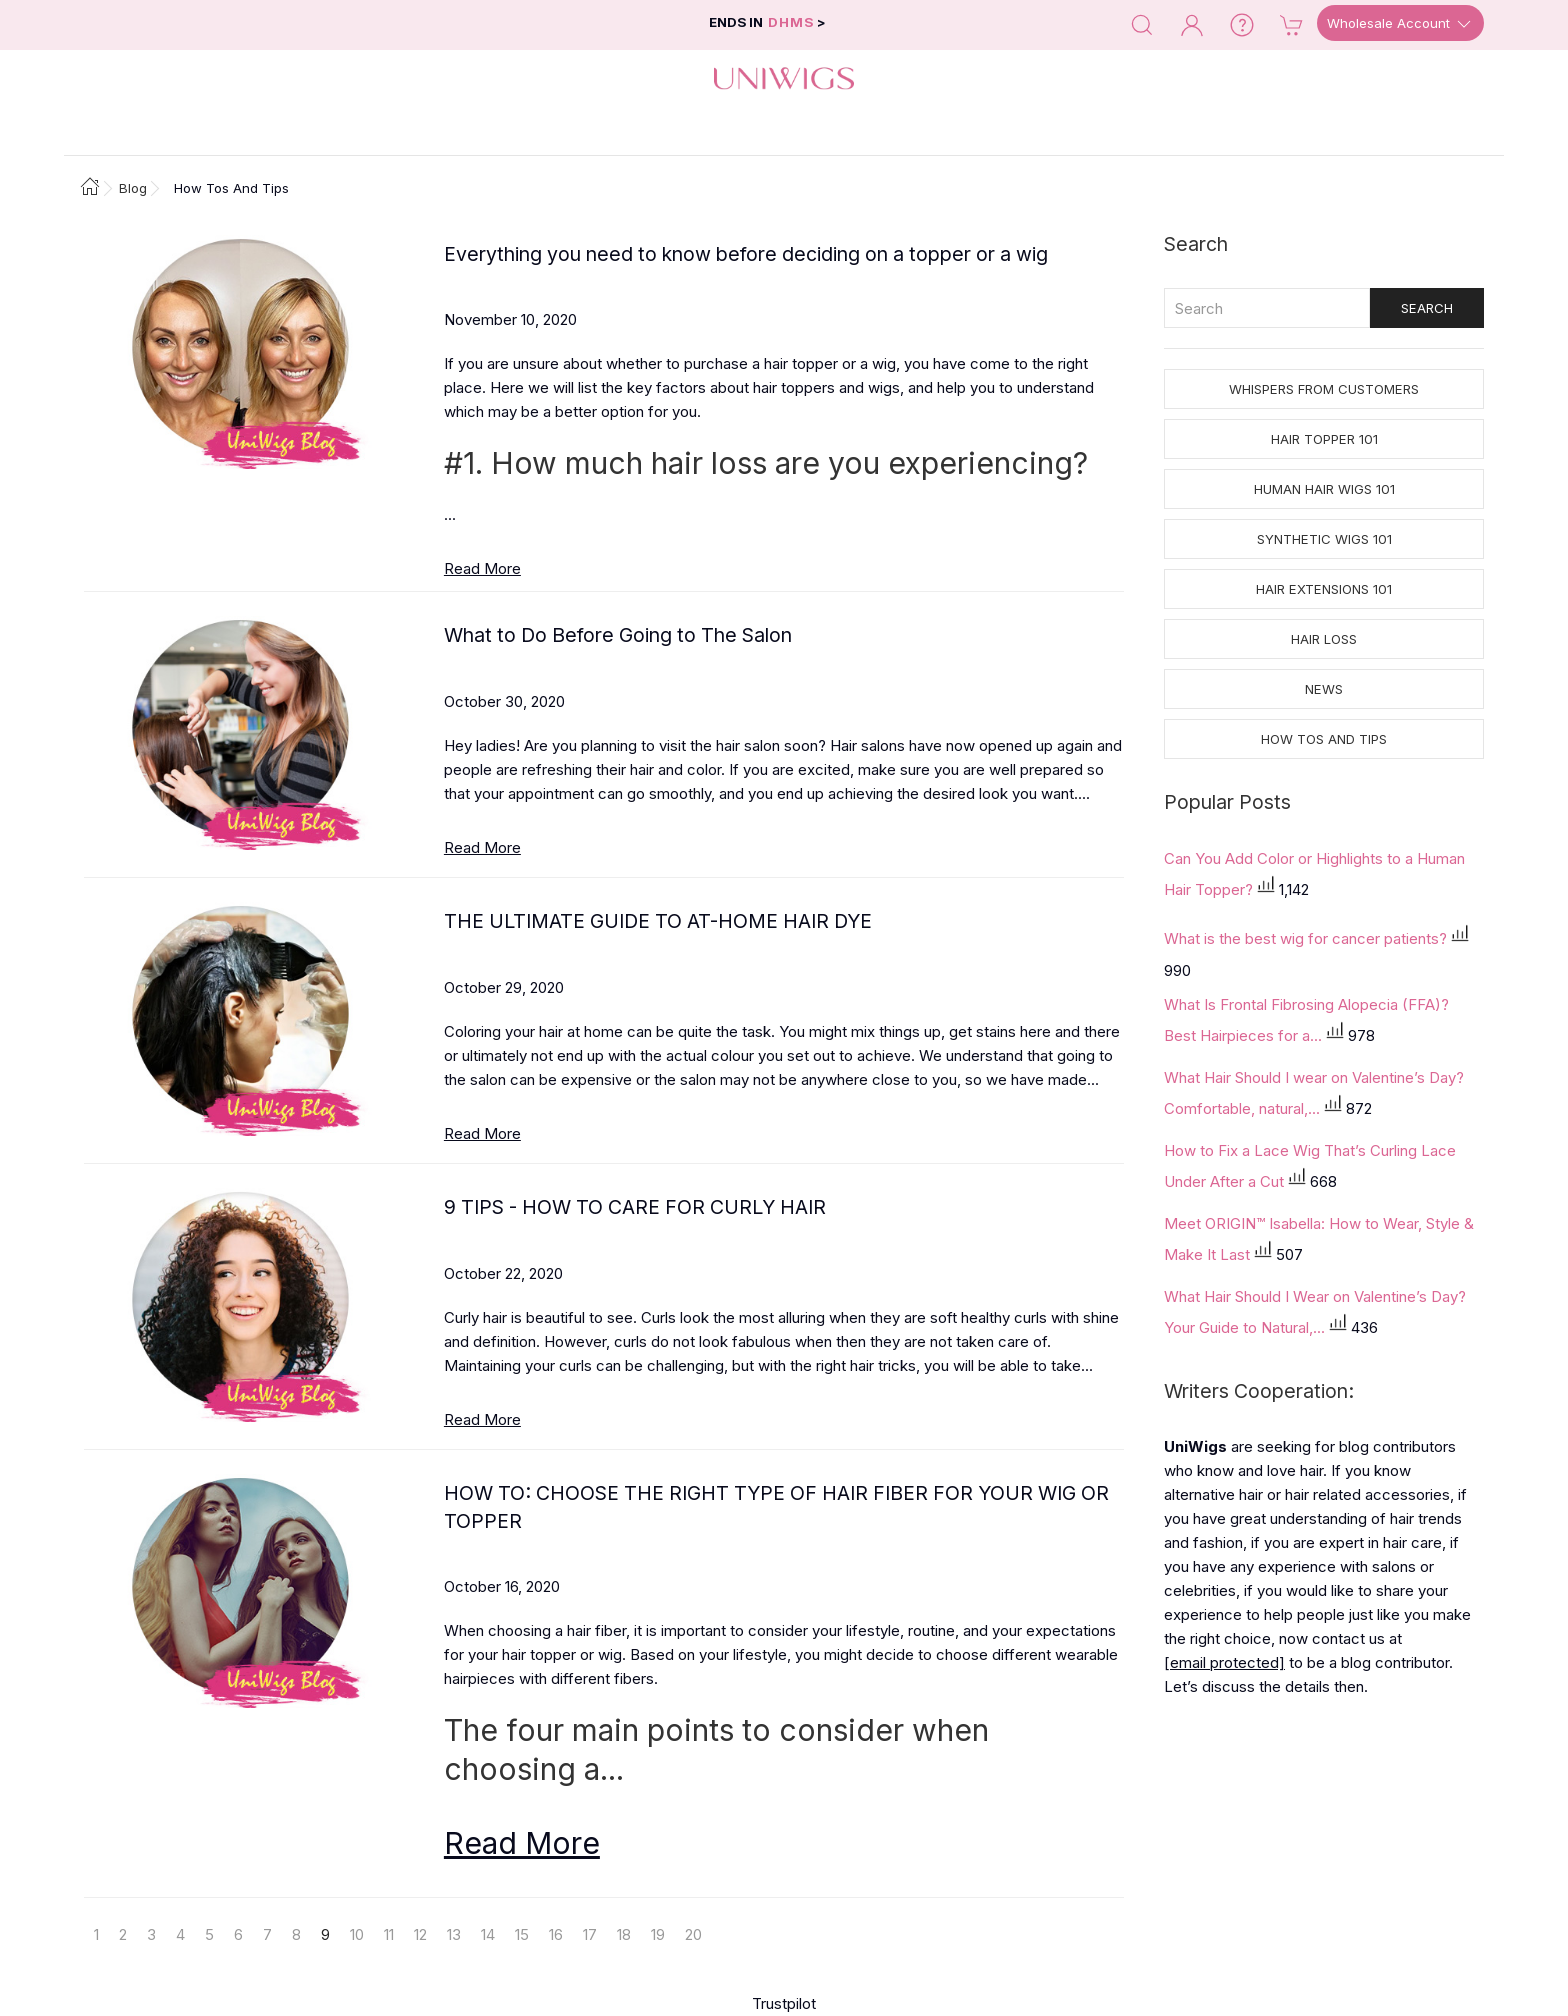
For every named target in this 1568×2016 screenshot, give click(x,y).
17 (590, 1934)
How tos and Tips (1324, 739)
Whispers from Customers (1324, 389)
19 (658, 1934)
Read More (482, 568)
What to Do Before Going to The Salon (618, 635)
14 (488, 1934)
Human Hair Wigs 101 (1324, 489)
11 (389, 1934)
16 (556, 1934)
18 (624, 1934)
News (1324, 689)
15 (522, 1934)
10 (357, 1934)
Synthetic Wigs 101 (1324, 539)
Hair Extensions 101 (1324, 589)
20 (693, 1934)
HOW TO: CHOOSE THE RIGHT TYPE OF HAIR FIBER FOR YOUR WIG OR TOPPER (776, 1506)
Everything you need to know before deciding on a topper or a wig (746, 254)
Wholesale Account (1400, 24)
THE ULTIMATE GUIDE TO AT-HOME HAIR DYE (658, 921)
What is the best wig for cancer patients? (1307, 937)
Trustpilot (784, 2003)
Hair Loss (1324, 639)
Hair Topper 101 (1324, 439)
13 (454, 1934)
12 (420, 1934)
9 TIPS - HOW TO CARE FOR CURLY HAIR (635, 1207)
